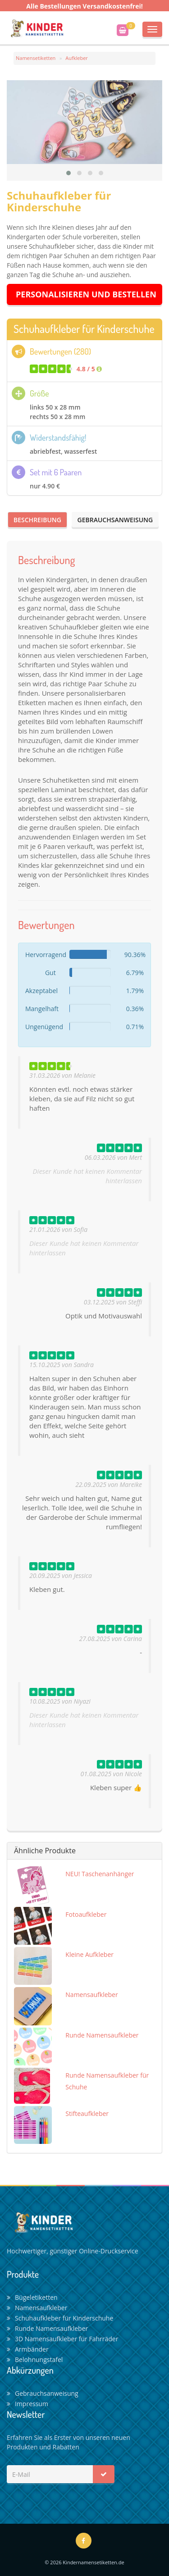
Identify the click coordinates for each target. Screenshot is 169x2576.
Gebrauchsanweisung (115, 519)
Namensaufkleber (37, 2307)
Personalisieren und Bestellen (86, 294)
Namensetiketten (35, 58)
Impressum (27, 2403)
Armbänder (28, 2349)
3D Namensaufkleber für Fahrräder (62, 2338)
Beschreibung (37, 519)
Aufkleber (76, 58)
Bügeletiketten (32, 2297)
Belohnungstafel (35, 2359)
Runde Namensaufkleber (47, 2328)
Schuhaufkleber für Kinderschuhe (60, 2318)
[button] (68, 173)
